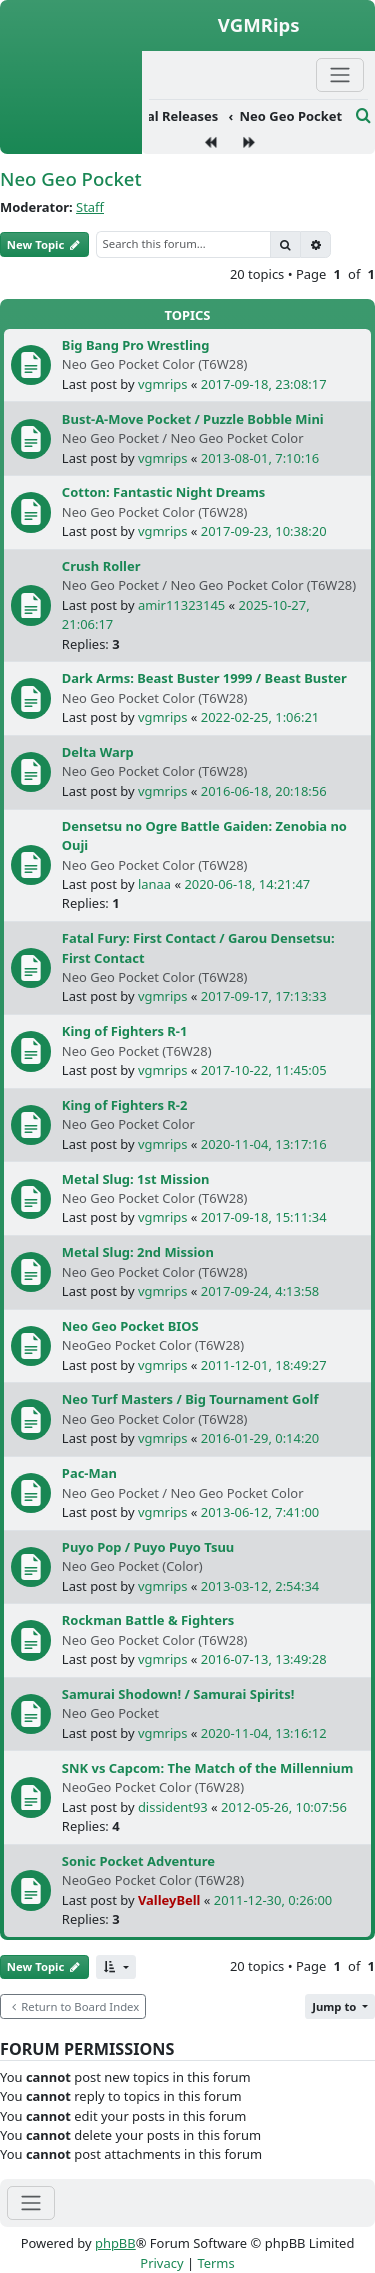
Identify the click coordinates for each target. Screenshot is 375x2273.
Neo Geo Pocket (71, 178)
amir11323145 (181, 605)
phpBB (115, 2243)
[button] (116, 1967)
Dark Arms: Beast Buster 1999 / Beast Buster (204, 678)
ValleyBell (169, 1900)
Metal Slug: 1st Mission (136, 1179)
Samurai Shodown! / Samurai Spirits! (178, 1694)
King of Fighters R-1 (125, 1031)
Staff (90, 207)
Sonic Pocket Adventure (138, 1861)
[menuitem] (249, 117)
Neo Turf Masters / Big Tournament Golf (190, 1399)
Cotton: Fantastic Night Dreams (164, 492)
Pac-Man (89, 1473)
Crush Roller (101, 566)
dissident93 (173, 1807)
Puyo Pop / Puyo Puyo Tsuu (148, 1547)
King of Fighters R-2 (125, 1105)
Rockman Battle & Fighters (148, 1620)
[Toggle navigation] (31, 2202)
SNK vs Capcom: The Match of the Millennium (208, 1768)
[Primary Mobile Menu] (340, 74)
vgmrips (163, 384)
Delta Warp (98, 752)
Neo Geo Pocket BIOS (130, 1326)
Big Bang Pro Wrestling (136, 345)
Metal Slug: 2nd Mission (138, 1252)
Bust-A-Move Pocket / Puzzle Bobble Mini (193, 419)
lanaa (154, 884)
